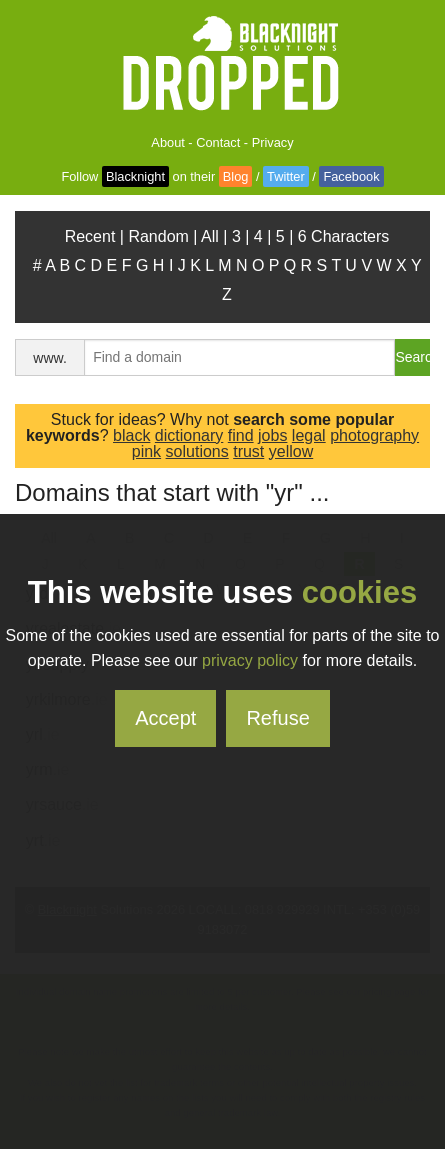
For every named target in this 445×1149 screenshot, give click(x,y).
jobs (272, 435)
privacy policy (250, 660)
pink (146, 451)
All (210, 236)
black (131, 435)
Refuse (277, 718)
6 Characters (344, 236)
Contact (218, 142)
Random (158, 236)
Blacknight (135, 176)
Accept (165, 718)
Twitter (286, 176)
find (241, 435)
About (167, 142)
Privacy (273, 142)
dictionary (189, 435)
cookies (359, 592)
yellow (291, 451)
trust (248, 451)
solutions (197, 451)
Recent (90, 236)
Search (412, 357)
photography (374, 435)
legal (309, 435)
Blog (236, 176)
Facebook (351, 176)
